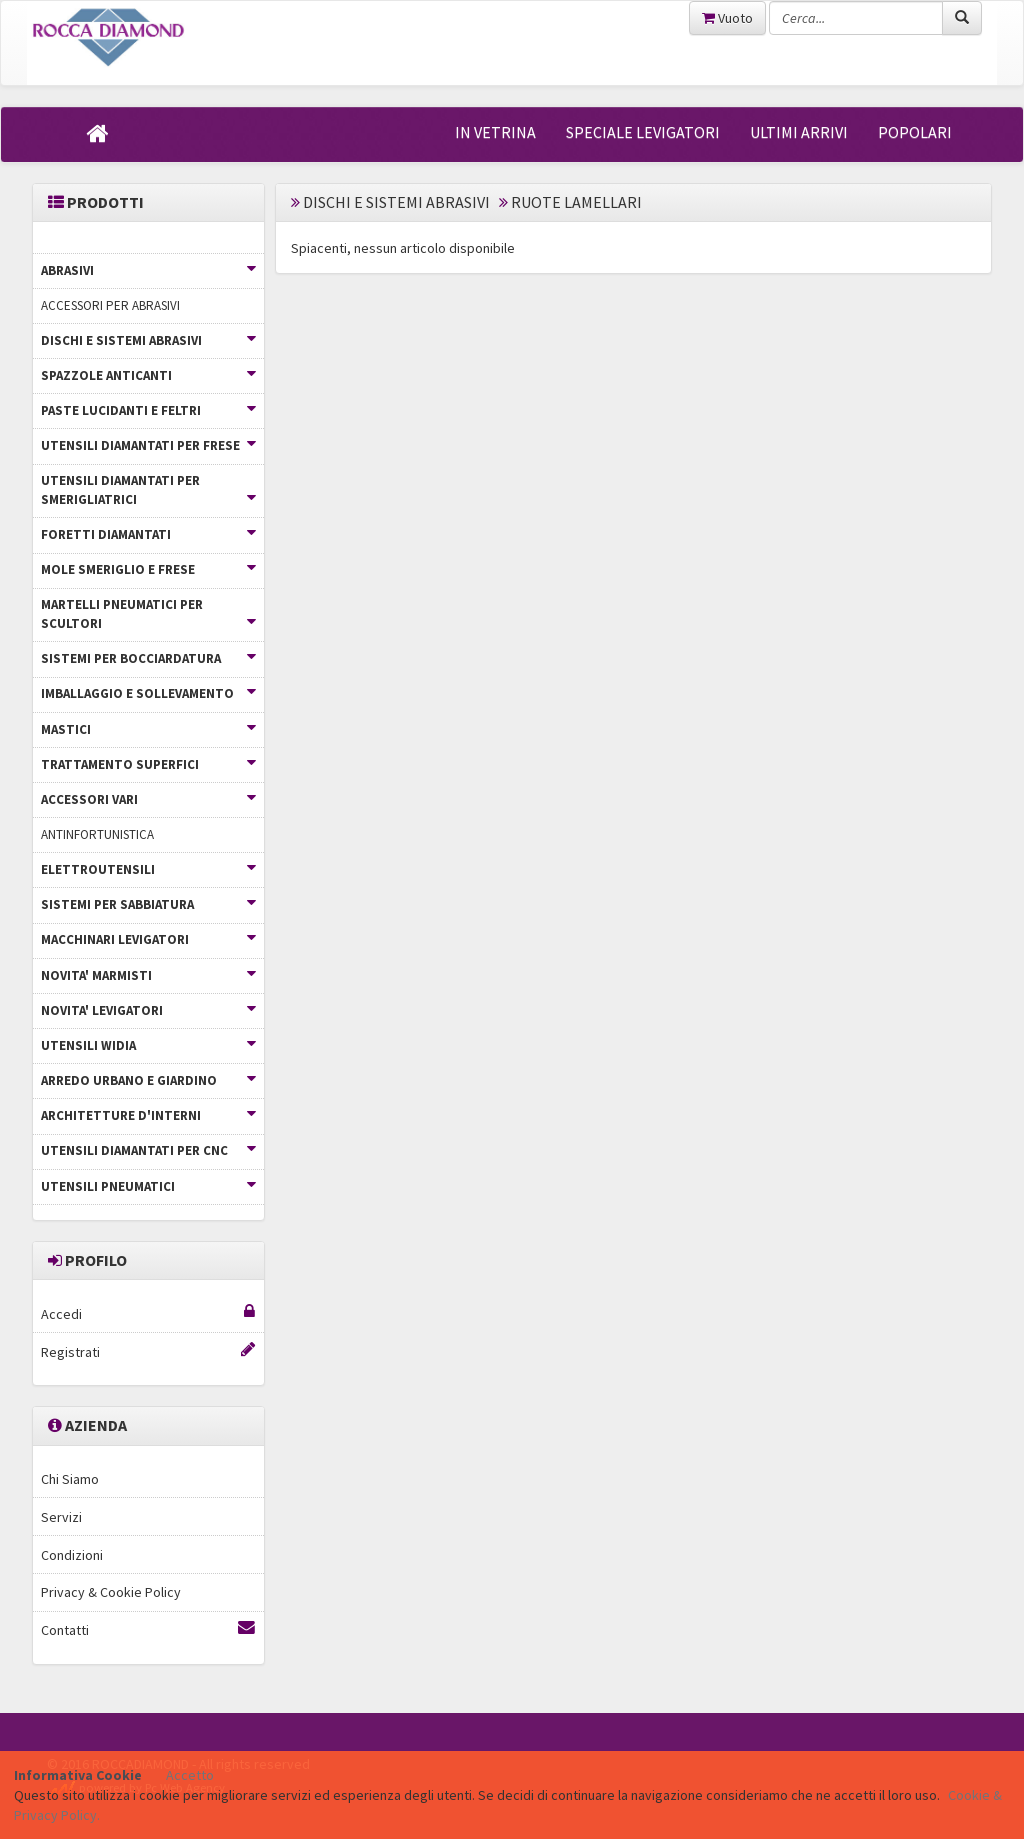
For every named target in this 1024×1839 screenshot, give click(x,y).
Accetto (190, 1775)
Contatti (148, 1629)
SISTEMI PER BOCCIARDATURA (148, 658)
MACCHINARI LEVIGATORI (148, 939)
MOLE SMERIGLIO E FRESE (148, 569)
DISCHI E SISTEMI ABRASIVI (148, 340)
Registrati (148, 1351)
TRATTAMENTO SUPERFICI (148, 764)
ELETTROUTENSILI (148, 869)
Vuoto (727, 18)
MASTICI (148, 729)
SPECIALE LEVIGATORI (643, 132)
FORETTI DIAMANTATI (148, 534)
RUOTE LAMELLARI (576, 202)
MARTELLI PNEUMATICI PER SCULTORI (148, 614)
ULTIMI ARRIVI (799, 132)
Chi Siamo (70, 1479)
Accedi (148, 1313)
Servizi (61, 1517)
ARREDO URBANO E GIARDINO (148, 1080)
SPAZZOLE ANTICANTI (148, 375)
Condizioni (72, 1555)
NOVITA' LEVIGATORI (148, 1010)
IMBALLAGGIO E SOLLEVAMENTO (148, 693)
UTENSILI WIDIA (148, 1045)
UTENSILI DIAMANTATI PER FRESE (148, 445)
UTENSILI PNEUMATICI (148, 1186)
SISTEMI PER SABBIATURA (148, 904)
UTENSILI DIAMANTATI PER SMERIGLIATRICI (148, 490)
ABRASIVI (148, 270)
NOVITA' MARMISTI (148, 975)
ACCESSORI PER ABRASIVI (110, 305)
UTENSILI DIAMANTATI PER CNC (148, 1150)
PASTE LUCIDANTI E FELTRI (148, 410)
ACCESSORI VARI (148, 799)
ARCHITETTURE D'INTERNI (148, 1115)
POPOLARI (915, 132)
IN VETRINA (495, 132)
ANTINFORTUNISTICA (97, 834)
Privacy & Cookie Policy (111, 1592)
